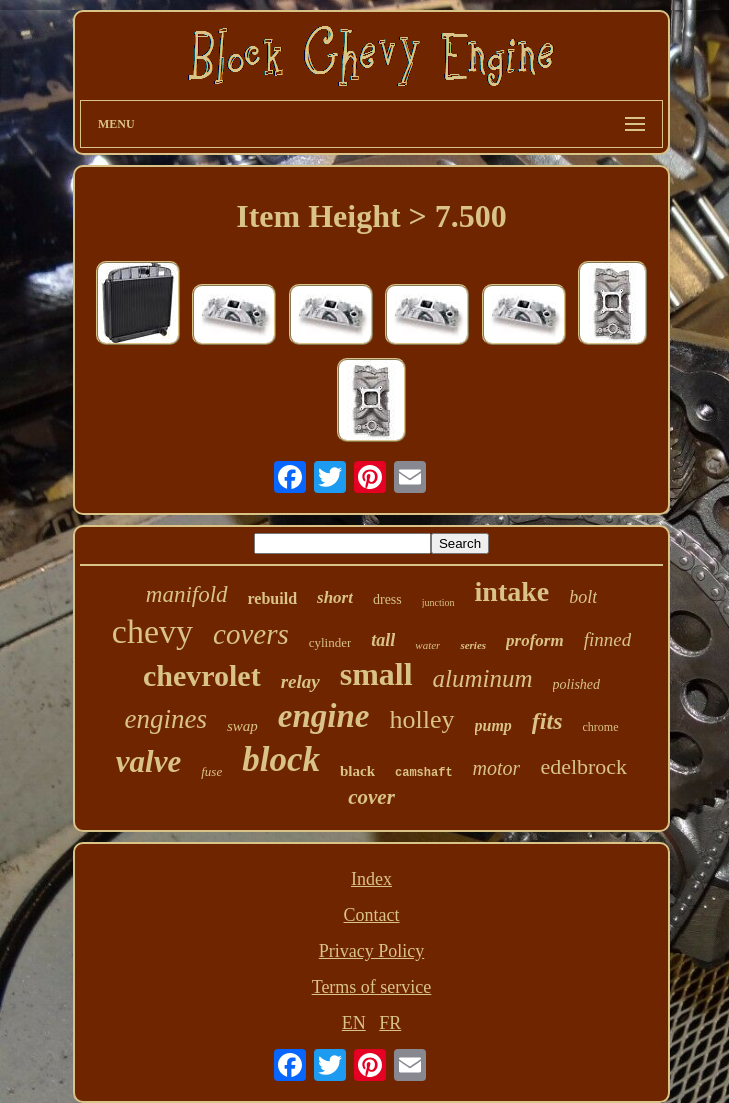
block (281, 759)
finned (608, 639)
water (427, 645)
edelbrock (583, 766)
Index (371, 879)
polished (576, 684)
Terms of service (372, 987)
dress (387, 599)
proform (535, 640)
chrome (601, 727)
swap (242, 726)
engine (324, 716)
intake (512, 591)
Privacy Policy (372, 951)
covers (251, 634)
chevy (152, 631)
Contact (372, 915)
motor (497, 768)
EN (354, 1023)
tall (383, 640)
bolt (583, 597)
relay (300, 681)
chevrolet (202, 675)
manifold (187, 594)
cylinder (330, 642)
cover (371, 797)
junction (438, 602)
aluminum (483, 678)
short (335, 597)
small (376, 674)
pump (493, 725)
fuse (211, 771)
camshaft (424, 773)
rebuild (273, 598)
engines (166, 719)
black (357, 771)
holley (422, 719)
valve (148, 761)
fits (547, 721)
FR (390, 1023)
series (473, 645)
